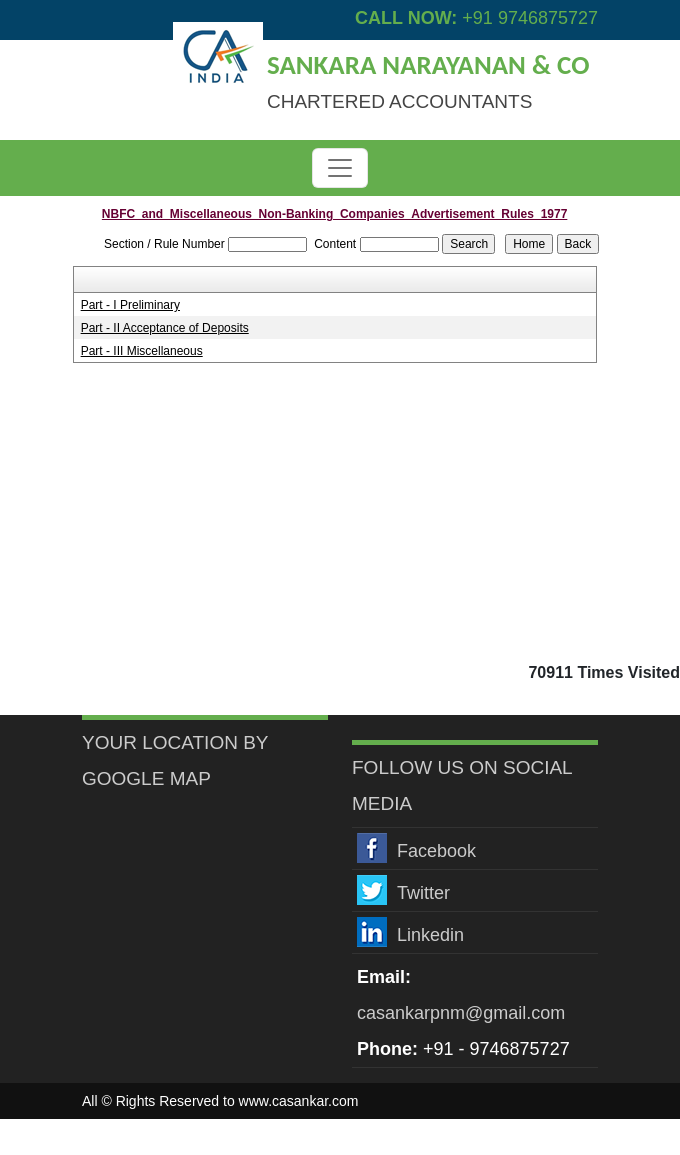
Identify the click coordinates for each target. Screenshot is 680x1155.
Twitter (423, 893)
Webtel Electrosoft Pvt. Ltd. (513, 1137)
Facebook (436, 851)
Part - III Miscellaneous (142, 351)
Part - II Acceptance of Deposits (165, 328)
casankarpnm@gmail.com (461, 1013)
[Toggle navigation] (340, 168)
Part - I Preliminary (130, 305)
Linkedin (430, 935)
